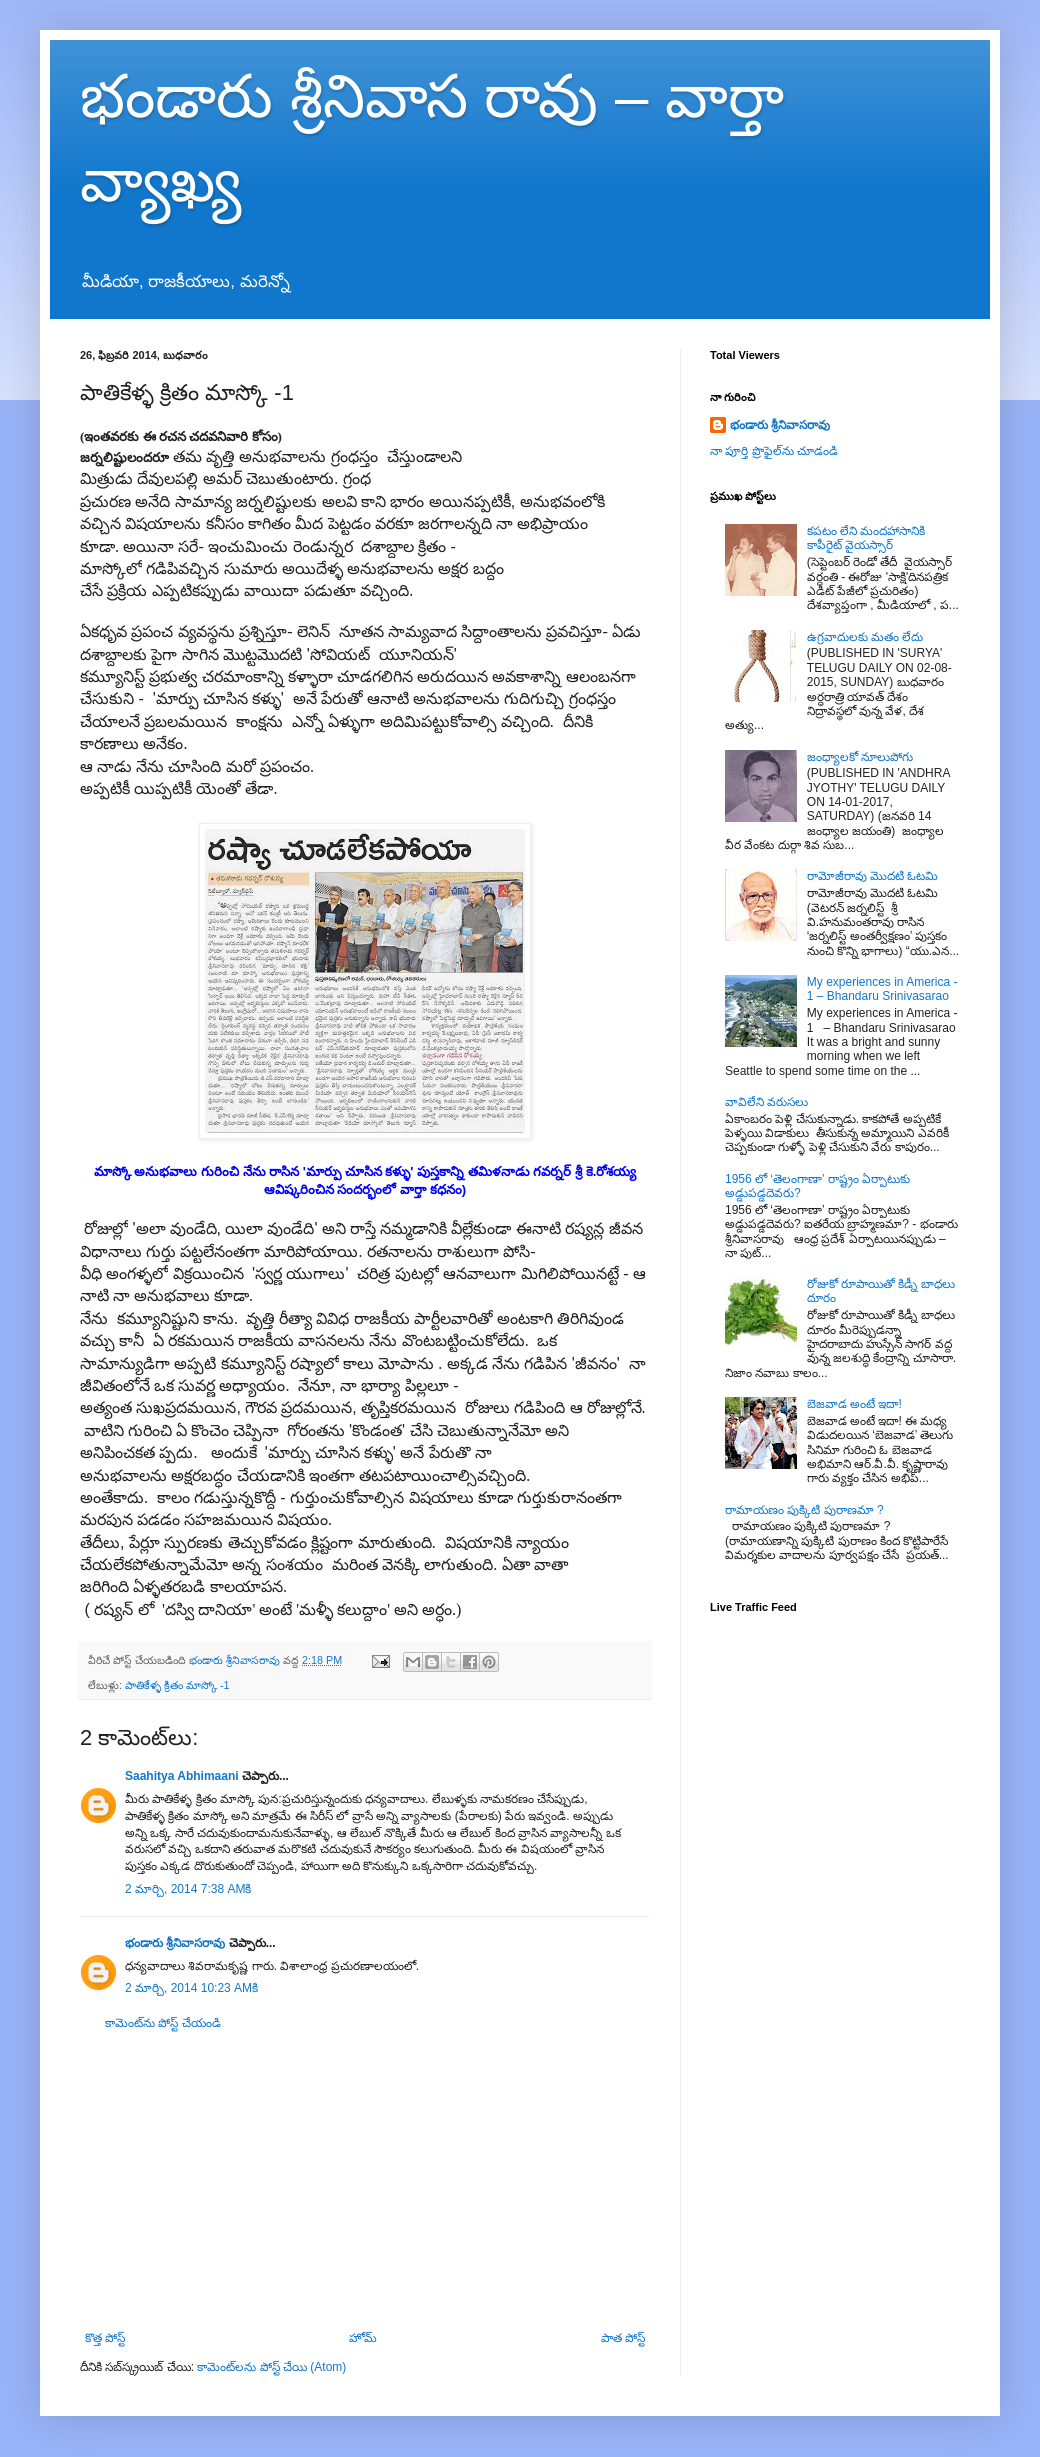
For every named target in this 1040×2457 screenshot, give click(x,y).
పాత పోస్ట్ (623, 2338)
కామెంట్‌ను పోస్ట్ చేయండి (163, 2023)
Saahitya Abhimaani (182, 1776)
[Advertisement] (365, 2181)
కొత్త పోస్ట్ (105, 2338)
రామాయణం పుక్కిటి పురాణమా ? (804, 1510)
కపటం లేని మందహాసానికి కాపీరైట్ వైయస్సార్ (866, 538)
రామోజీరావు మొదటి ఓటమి (873, 876)
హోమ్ (363, 2338)
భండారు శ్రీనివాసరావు (175, 1943)
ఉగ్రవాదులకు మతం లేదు (865, 637)
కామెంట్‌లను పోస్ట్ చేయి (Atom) (271, 2367)
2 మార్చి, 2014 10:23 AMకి (191, 1988)
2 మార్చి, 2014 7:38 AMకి (188, 1889)
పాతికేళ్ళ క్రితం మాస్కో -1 (177, 1685)
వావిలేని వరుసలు (766, 1102)
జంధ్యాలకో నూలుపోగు (860, 757)
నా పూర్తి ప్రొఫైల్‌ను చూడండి (774, 451)
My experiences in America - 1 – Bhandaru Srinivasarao (882, 989)
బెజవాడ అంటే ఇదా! (854, 1404)
